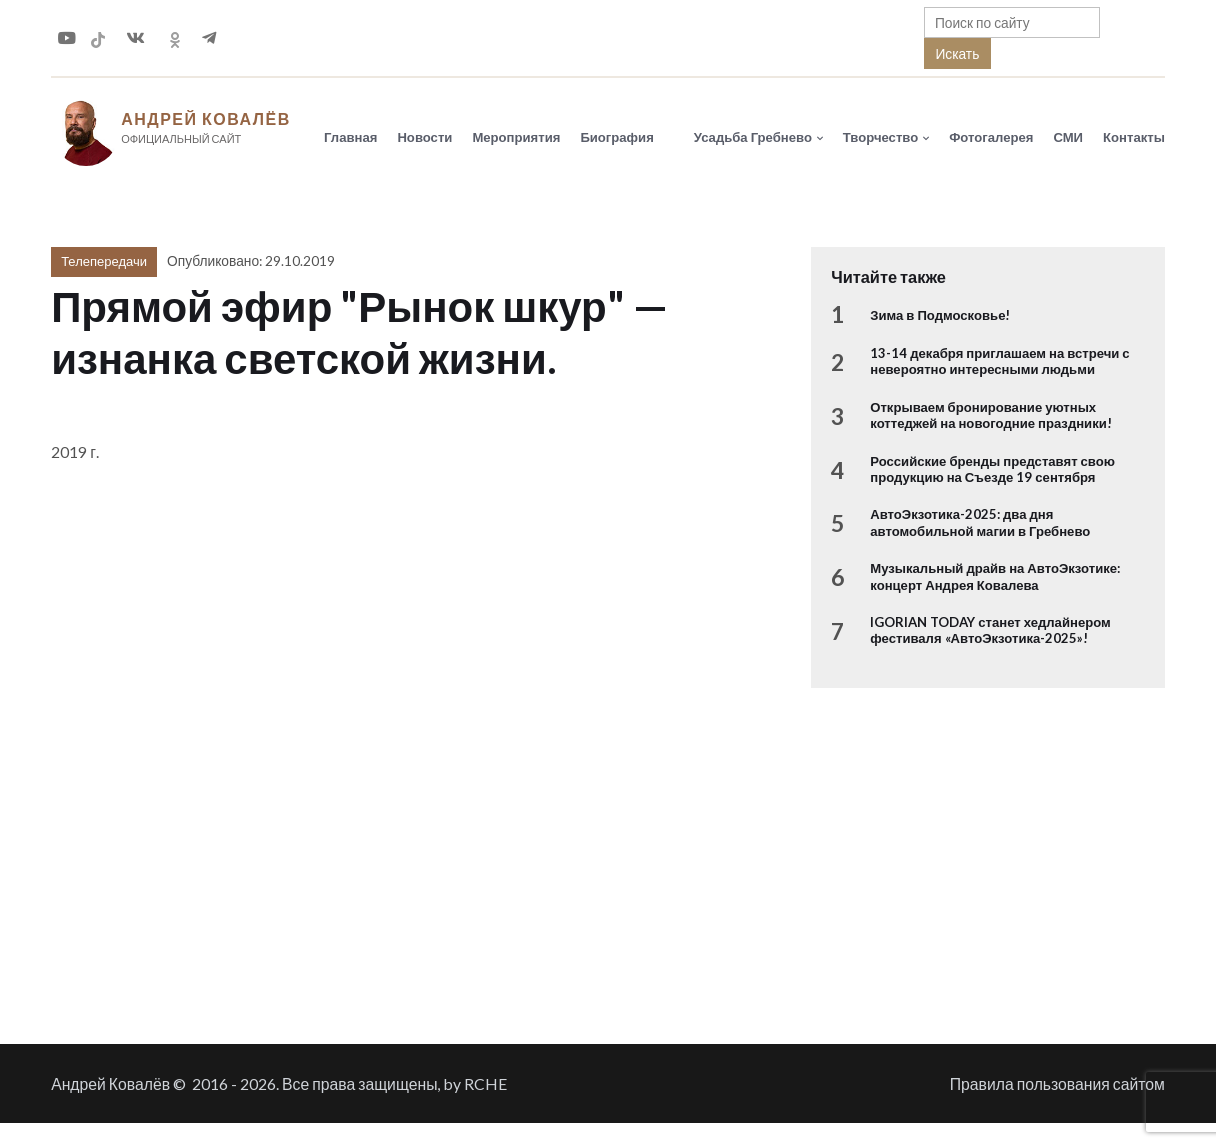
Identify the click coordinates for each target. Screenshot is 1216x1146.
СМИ (1068, 137)
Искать (957, 53)
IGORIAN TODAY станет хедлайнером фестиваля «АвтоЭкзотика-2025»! (990, 630)
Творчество (880, 137)
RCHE (485, 1083)
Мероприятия (516, 137)
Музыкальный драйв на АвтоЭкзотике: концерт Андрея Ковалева (995, 576)
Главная (350, 137)
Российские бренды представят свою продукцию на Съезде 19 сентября (992, 469)
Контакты (1134, 137)
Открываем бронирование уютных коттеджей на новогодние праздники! (991, 415)
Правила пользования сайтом (1057, 1083)
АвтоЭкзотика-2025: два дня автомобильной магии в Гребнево (980, 522)
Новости (424, 137)
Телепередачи (104, 261)
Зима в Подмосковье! (940, 315)
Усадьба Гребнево (753, 137)
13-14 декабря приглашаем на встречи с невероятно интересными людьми (999, 361)
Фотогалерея (991, 137)
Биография (616, 137)
